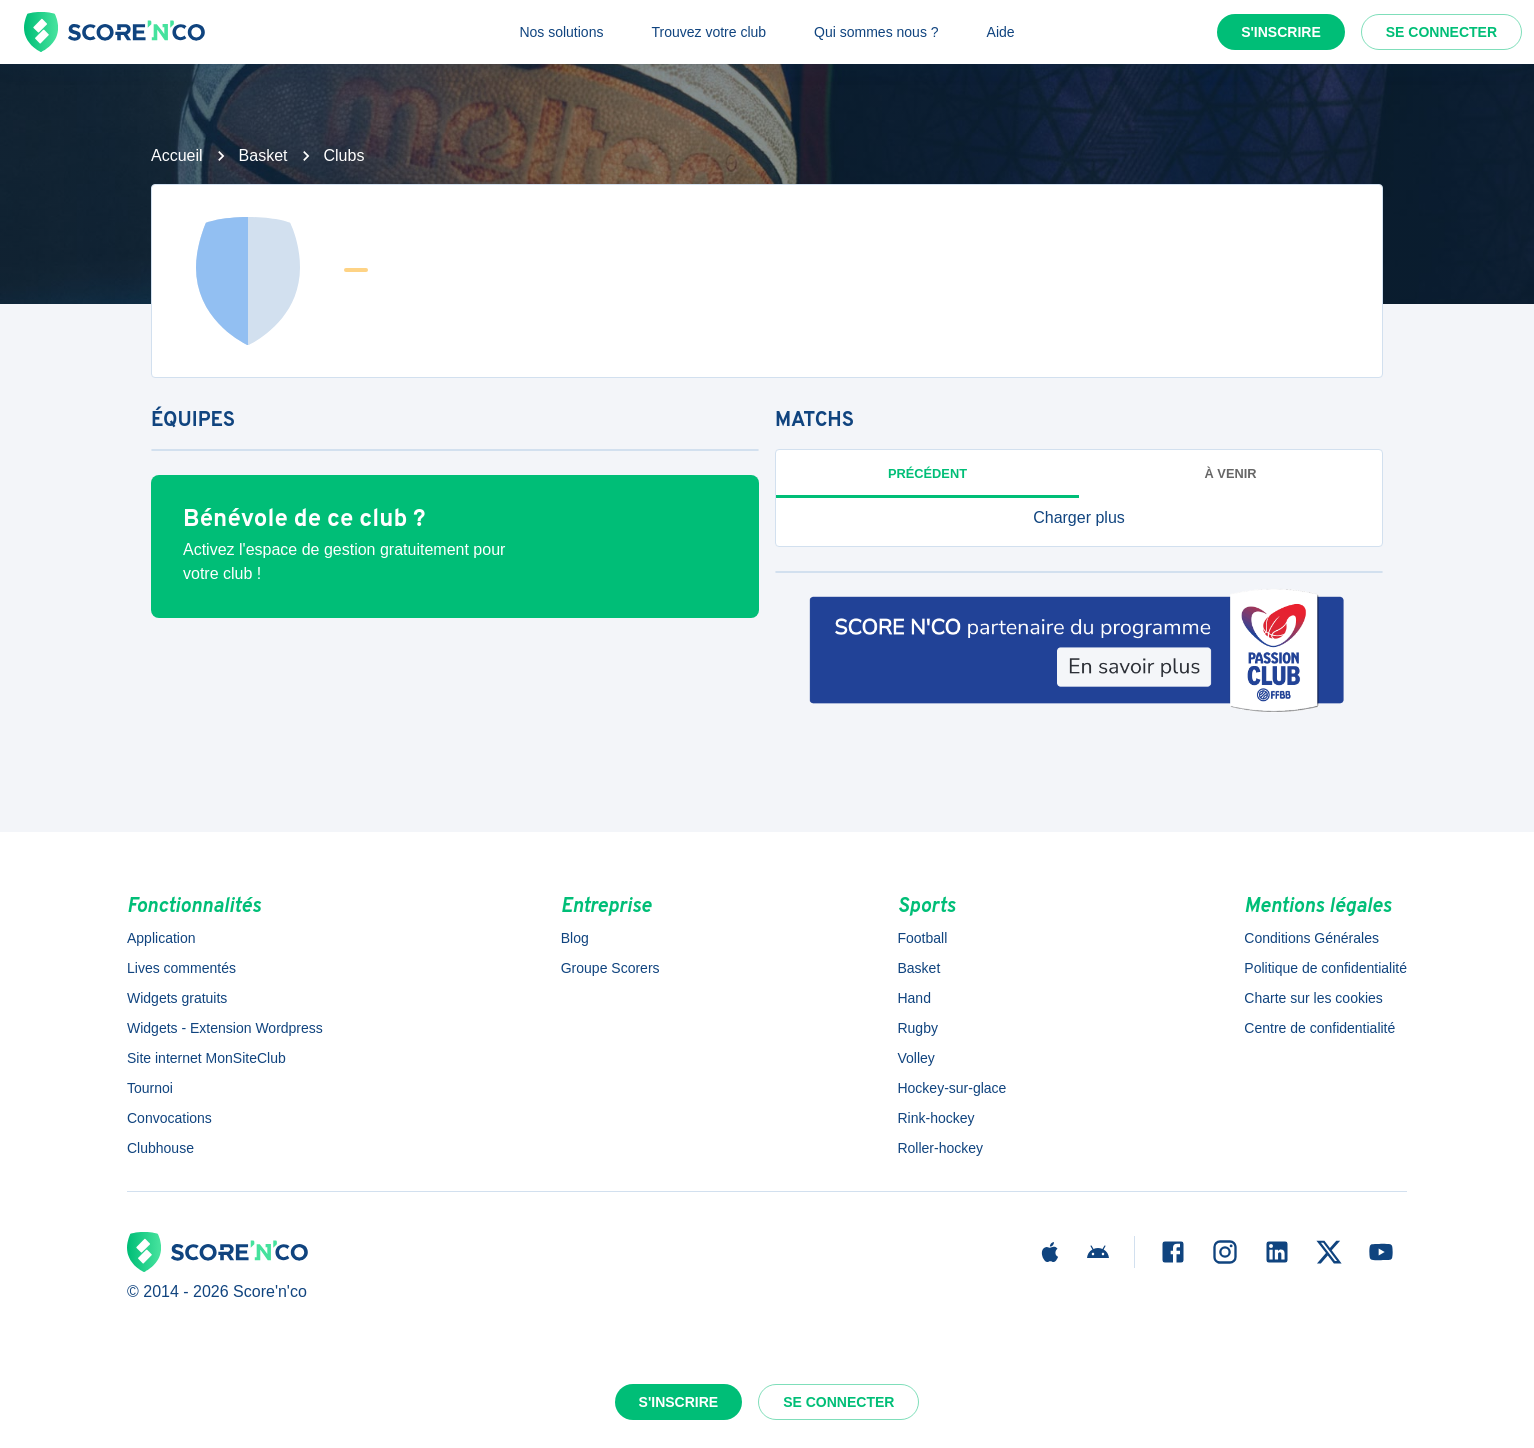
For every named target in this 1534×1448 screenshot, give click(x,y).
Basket (263, 155)
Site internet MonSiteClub (206, 1058)
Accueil (177, 155)
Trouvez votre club (708, 32)
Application (161, 938)
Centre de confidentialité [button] (1319, 1028)
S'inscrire (1281, 32)
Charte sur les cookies (1313, 998)
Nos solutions (561, 32)
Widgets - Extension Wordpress (225, 1028)
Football (922, 938)
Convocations (169, 1118)
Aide (1001, 32)
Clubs (344, 155)
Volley (915, 1058)
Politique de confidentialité (1325, 968)
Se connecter (1441, 32)
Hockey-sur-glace (951, 1088)
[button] (1079, 518)
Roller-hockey (940, 1148)
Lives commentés (181, 968)
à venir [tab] (1231, 473)
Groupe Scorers (610, 968)
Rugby (917, 1028)
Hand (913, 998)
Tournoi (150, 1088)
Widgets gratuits (177, 998)
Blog (575, 938)
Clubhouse (160, 1148)
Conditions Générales (1311, 938)
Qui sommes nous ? (876, 32)
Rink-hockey (935, 1118)
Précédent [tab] (927, 473)
